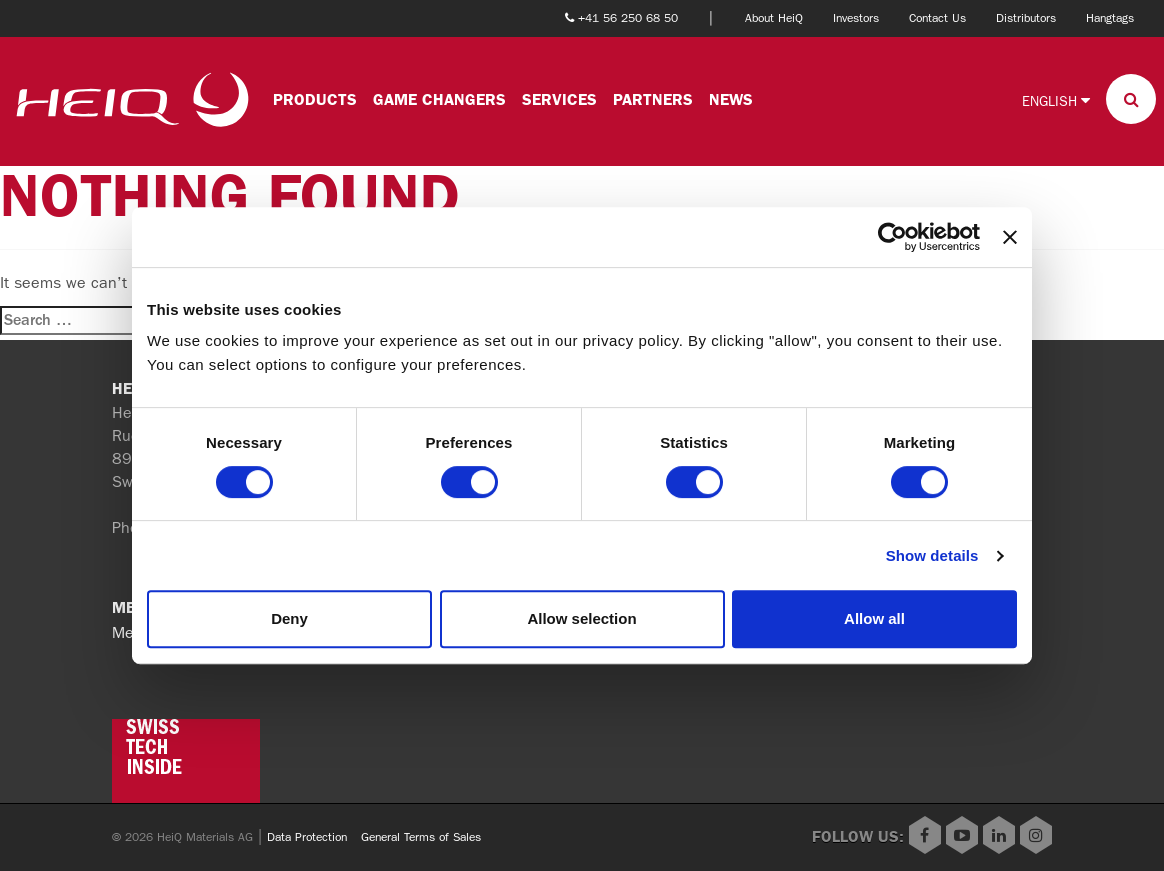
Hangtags (1110, 18)
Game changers (439, 99)
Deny (289, 618)
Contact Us (937, 18)
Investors (856, 18)
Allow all (874, 618)
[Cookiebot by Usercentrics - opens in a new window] (892, 237)
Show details (932, 555)
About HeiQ (774, 18)
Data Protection (307, 837)
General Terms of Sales (421, 837)
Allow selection (581, 618)
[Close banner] (1010, 237)
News (731, 99)
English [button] (1056, 100)
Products (315, 99)
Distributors (1026, 18)
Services (559, 99)
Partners (653, 99)
